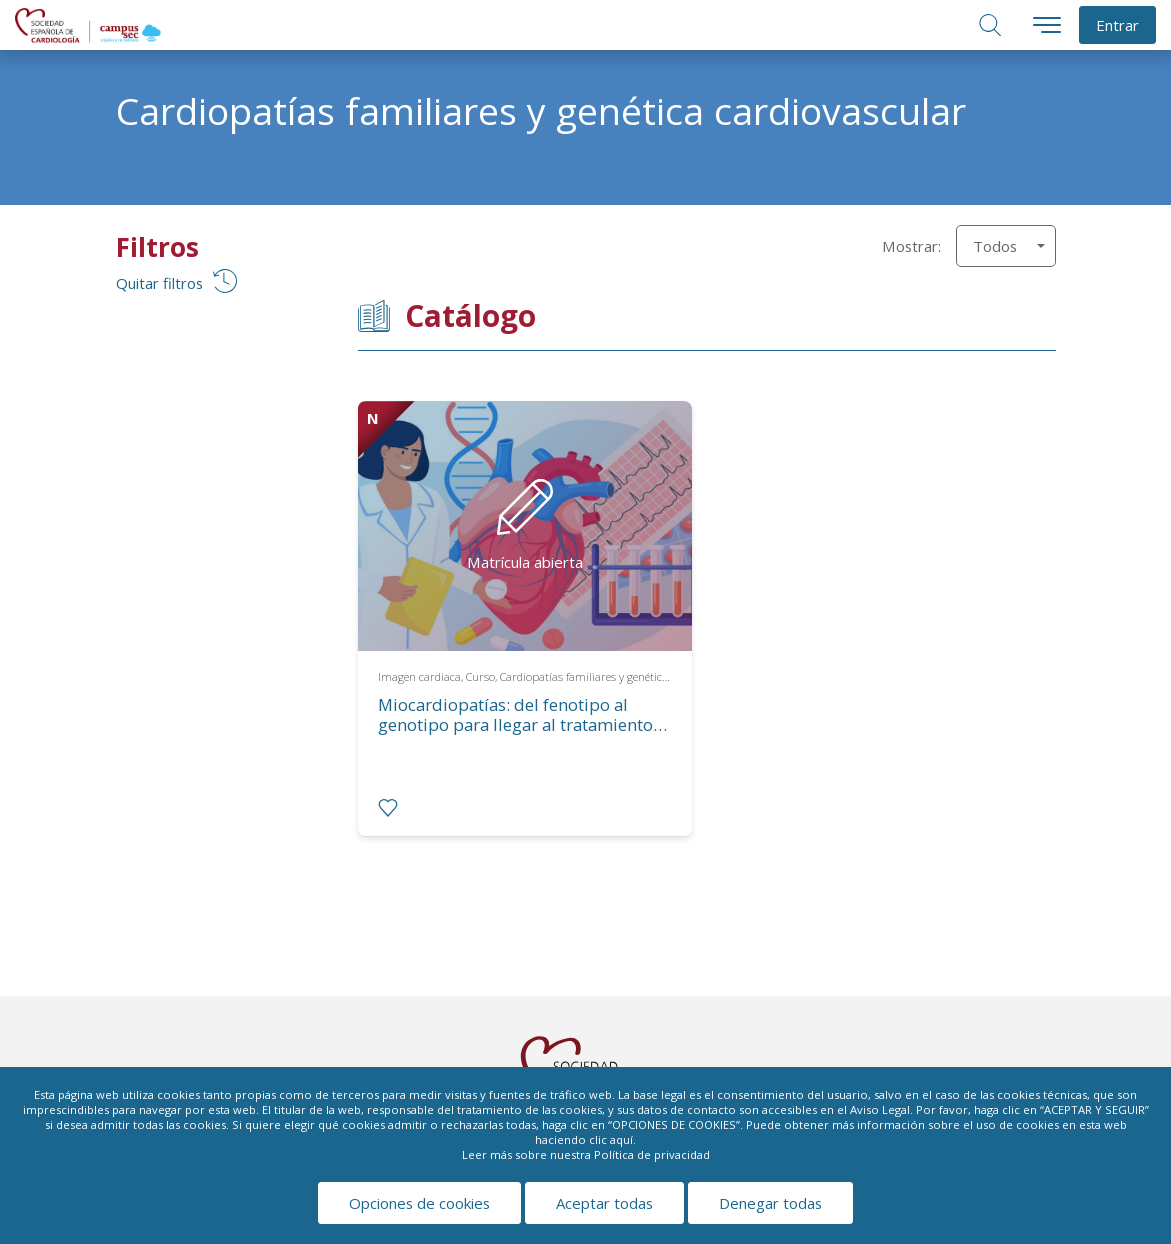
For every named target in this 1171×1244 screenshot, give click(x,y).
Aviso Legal (880, 1109)
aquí (621, 1139)
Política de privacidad (652, 1154)
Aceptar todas (604, 1203)
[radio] (388, 808)
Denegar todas (770, 1203)
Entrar (1117, 25)
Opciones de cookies (419, 1203)
